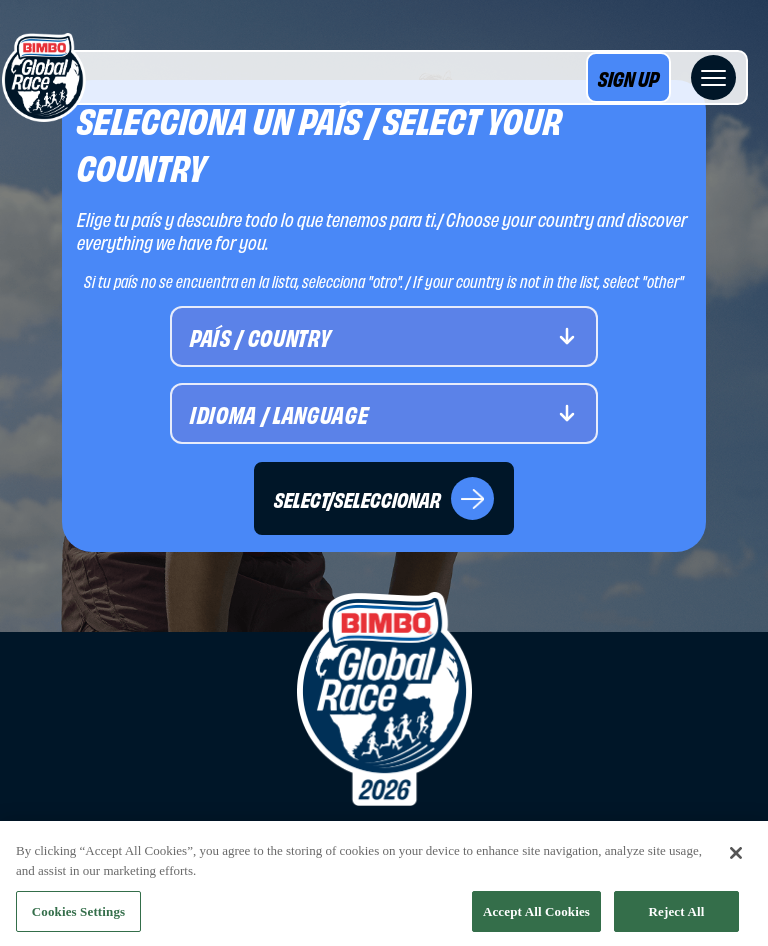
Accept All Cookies (536, 914)
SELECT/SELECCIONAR (384, 498)
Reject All (677, 914)
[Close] (736, 857)
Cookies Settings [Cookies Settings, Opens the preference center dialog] (78, 914)
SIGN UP (628, 77)
